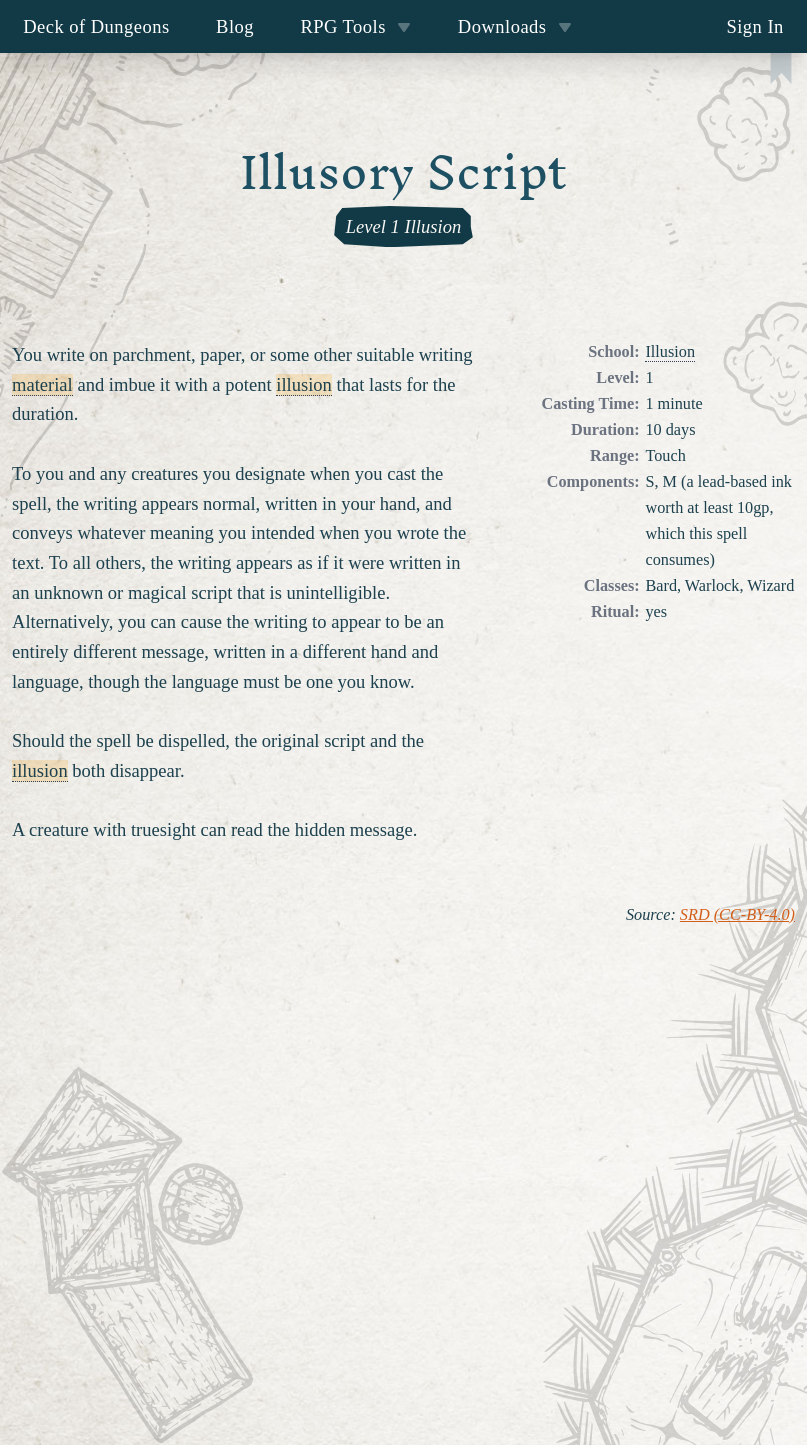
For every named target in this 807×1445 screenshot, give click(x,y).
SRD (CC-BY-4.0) (737, 915)
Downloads (515, 26)
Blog (235, 26)
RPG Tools (355, 26)
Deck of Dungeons (96, 26)
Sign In (754, 26)
